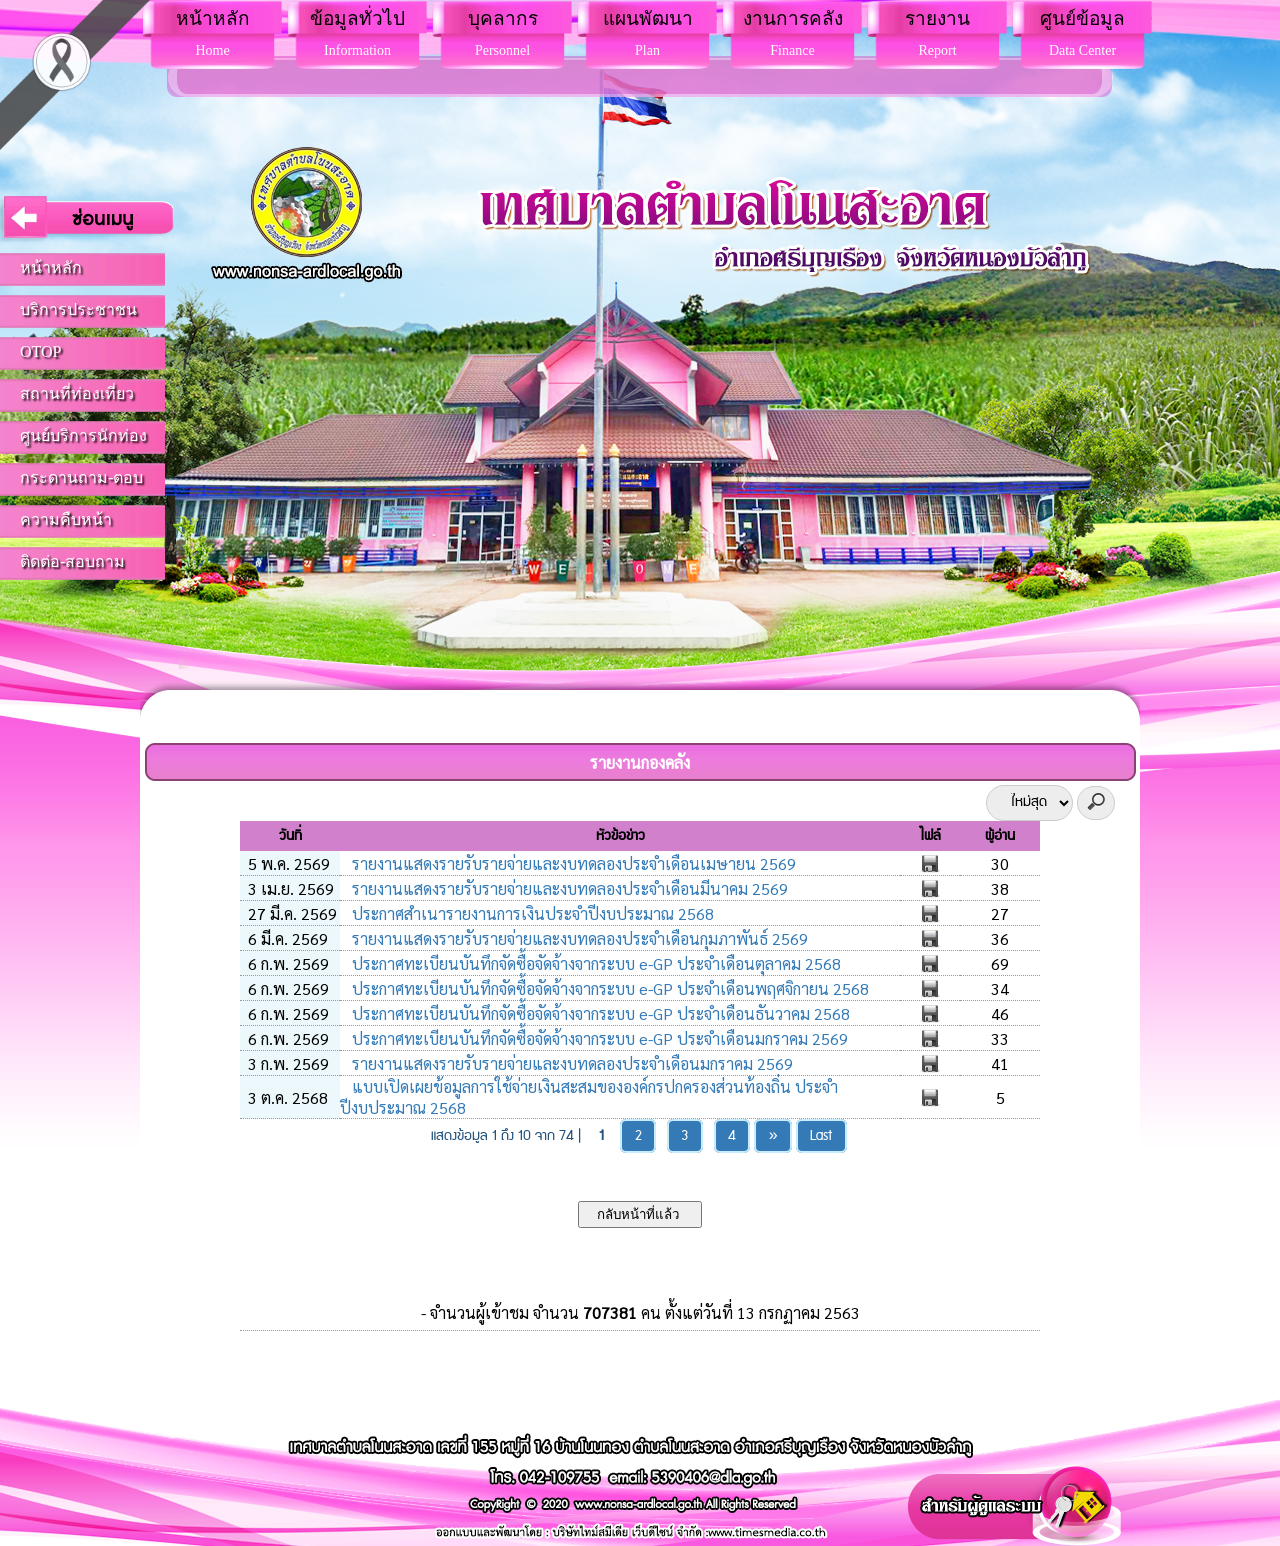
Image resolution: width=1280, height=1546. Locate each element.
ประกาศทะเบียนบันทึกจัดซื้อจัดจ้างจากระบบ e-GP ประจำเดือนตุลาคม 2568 (594, 963)
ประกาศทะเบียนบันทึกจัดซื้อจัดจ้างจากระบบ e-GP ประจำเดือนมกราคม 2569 (598, 1038)
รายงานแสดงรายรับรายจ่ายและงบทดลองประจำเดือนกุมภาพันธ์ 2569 (578, 938)
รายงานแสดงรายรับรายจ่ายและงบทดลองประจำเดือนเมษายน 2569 (572, 863)
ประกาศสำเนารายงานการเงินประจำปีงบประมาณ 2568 (531, 913)
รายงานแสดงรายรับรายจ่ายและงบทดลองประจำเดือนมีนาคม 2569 (568, 888)
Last (821, 1136)
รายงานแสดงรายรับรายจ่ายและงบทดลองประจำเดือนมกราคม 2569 (570, 1063)
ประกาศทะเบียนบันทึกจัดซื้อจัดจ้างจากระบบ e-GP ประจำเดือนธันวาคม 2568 (599, 1013)
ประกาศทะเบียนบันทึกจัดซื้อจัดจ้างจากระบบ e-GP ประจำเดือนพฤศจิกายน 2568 (608, 988)
